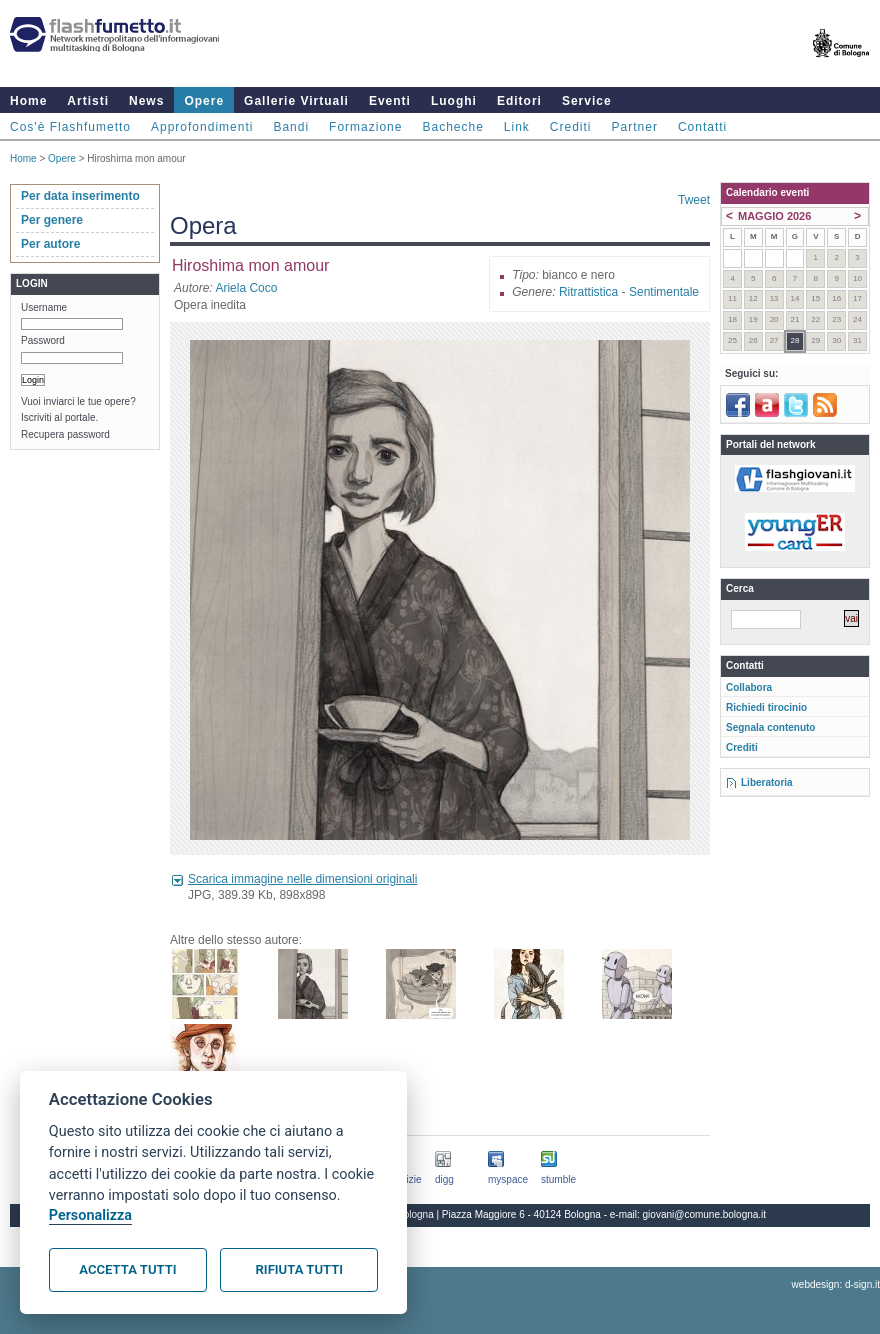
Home (28, 101)
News (146, 101)
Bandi (291, 127)
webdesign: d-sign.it (836, 1284)
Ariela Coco (246, 288)
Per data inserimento (80, 196)
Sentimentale (664, 292)
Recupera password (65, 434)
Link (517, 127)
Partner (635, 127)
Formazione (365, 127)
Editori (519, 101)
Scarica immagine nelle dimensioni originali (302, 879)
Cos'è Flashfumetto (70, 127)
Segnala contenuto (770, 727)
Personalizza (90, 1215)
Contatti (702, 127)
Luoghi (454, 101)
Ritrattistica (588, 292)
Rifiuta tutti (299, 1269)
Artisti (88, 101)
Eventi (390, 101)
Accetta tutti (127, 1269)
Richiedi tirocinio (766, 707)
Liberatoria (767, 782)
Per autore (50, 244)
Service (587, 101)
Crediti (571, 127)
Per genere (52, 220)
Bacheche (452, 127)
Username (44, 307)
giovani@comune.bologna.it (705, 1214)
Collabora (749, 687)
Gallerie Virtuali (296, 101)
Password (43, 340)
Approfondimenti (202, 127)
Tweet (694, 200)
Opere (204, 101)
